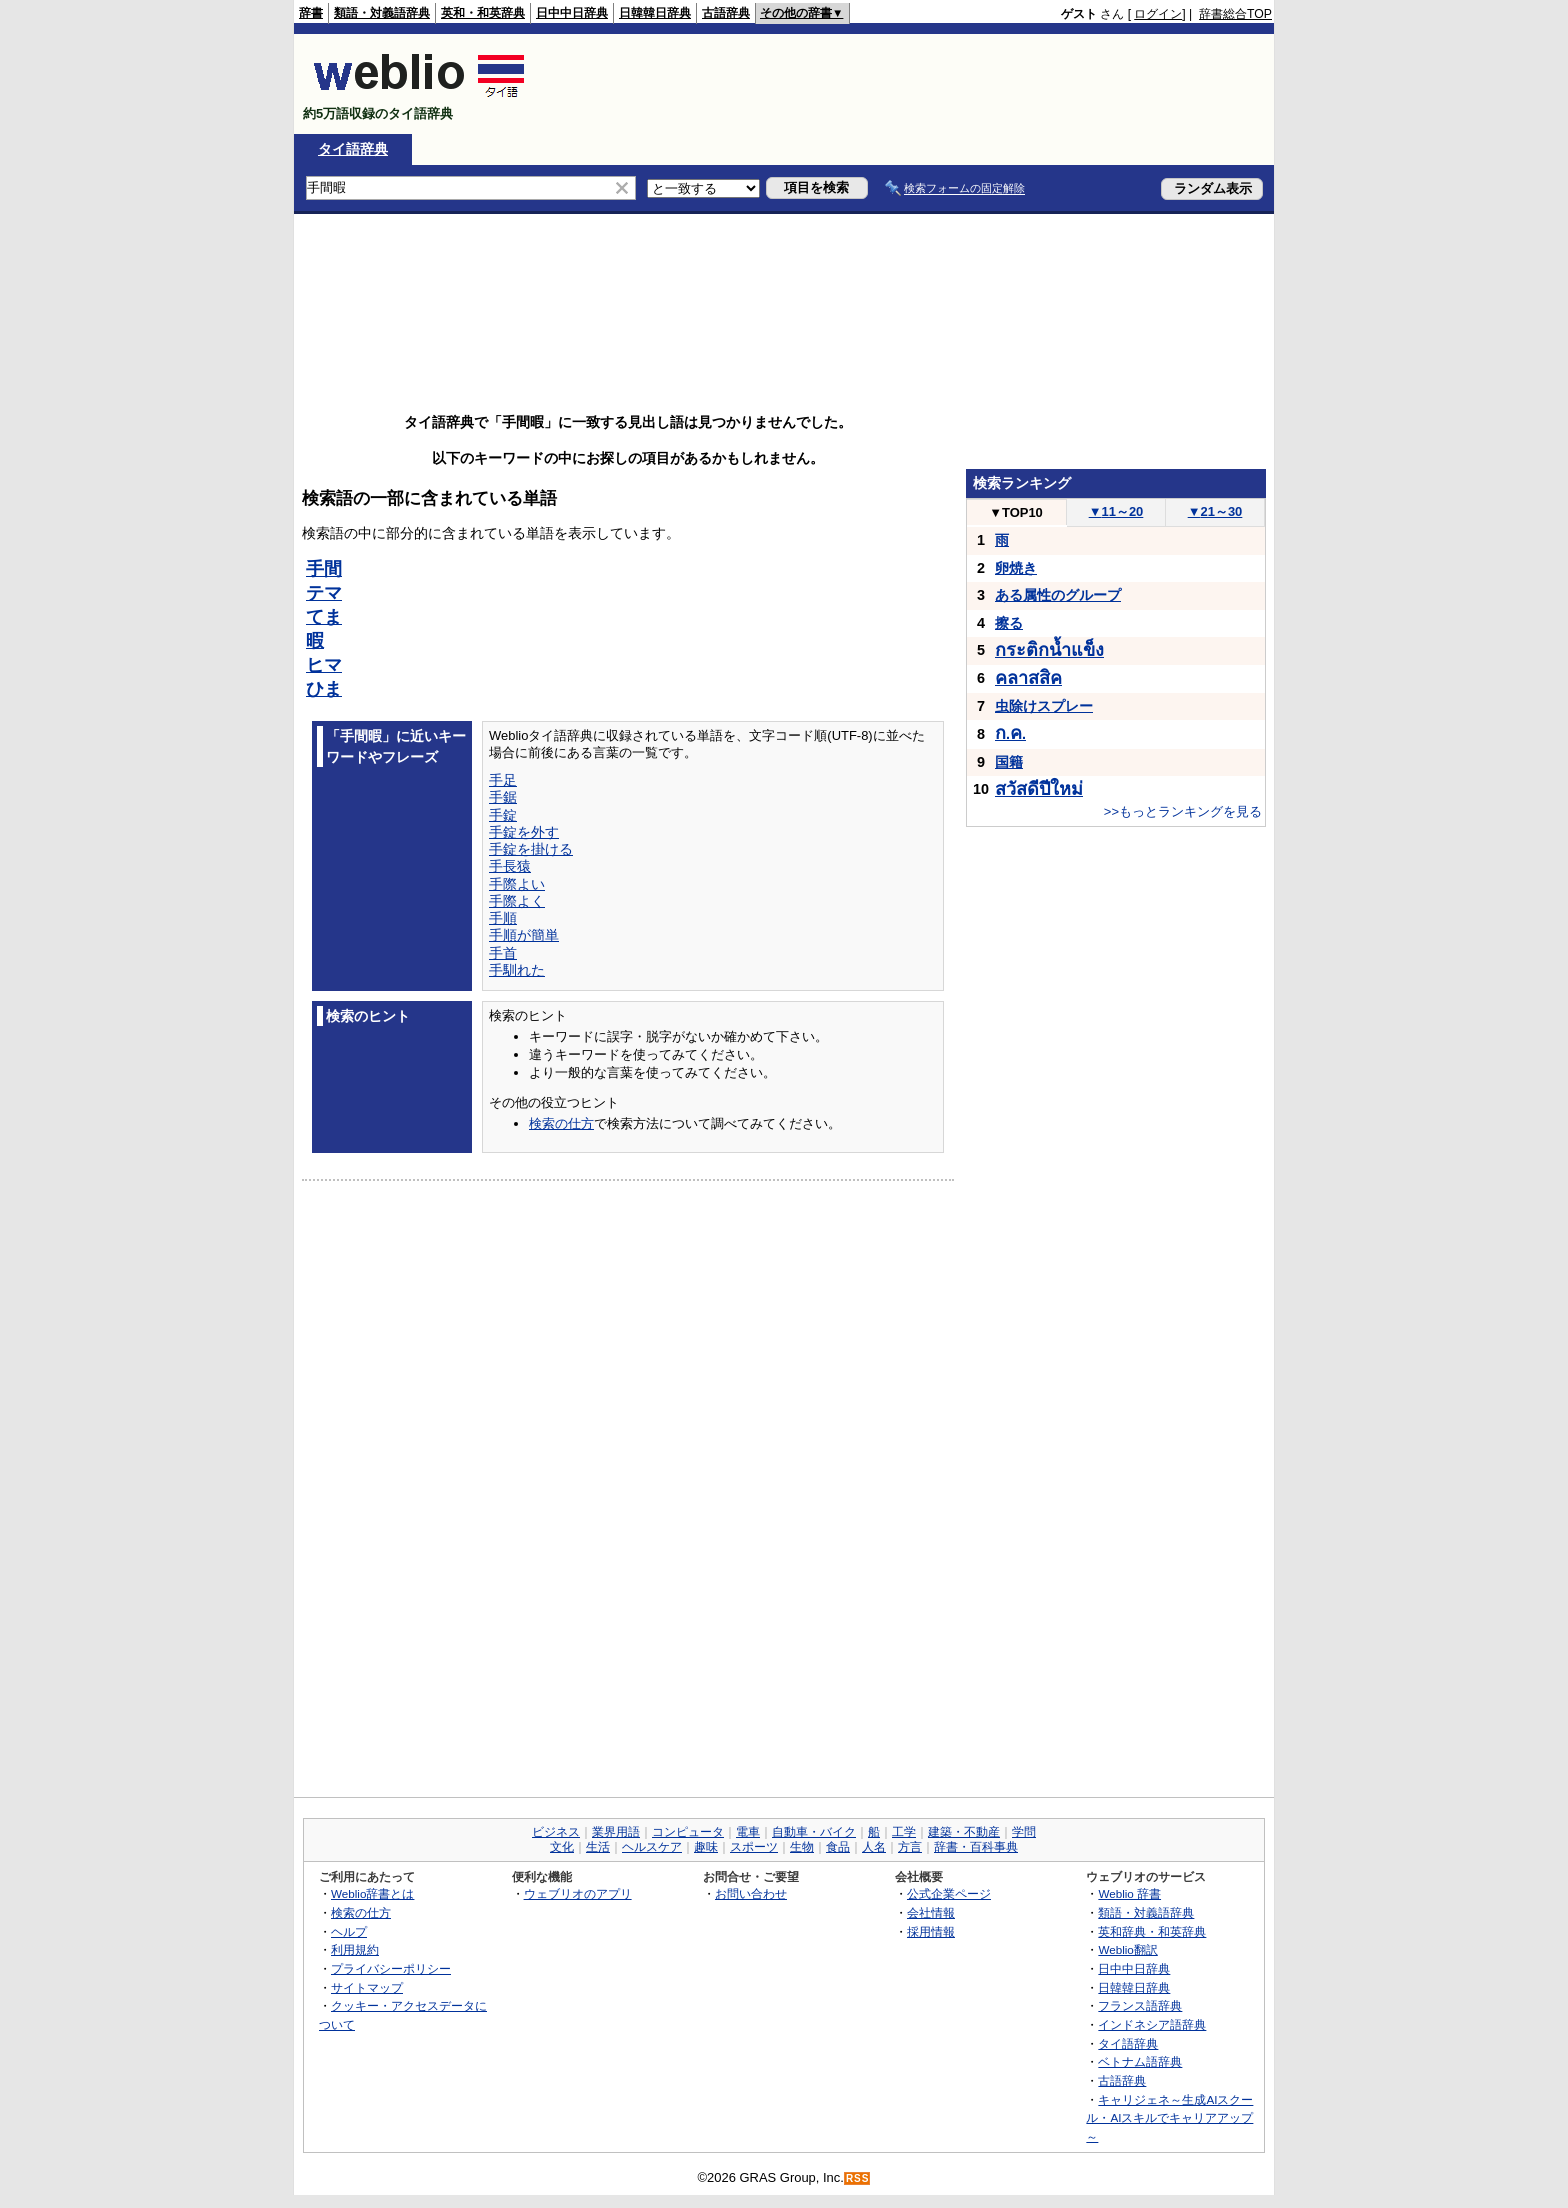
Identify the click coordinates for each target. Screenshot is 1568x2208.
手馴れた (517, 970)
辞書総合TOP (1235, 14)
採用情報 (931, 1931)
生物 (802, 1847)
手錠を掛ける (531, 849)
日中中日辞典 (572, 13)
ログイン (1158, 14)
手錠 (503, 815)
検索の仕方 (561, 1123)
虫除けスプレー (1044, 706)
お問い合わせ (751, 1893)
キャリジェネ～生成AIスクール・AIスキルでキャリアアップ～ (1169, 2118)
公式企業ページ (949, 1893)
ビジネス (556, 1832)
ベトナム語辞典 (1140, 2061)
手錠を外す (524, 832)
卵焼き (1016, 568)
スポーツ (754, 1847)
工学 (904, 1832)
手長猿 (510, 866)
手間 (324, 569)
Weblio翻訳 (1127, 1949)
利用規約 (355, 1949)
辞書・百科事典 (976, 1847)
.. (1010, 734)
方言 (910, 1847)
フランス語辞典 (1140, 2005)
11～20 (1116, 511)
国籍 (1009, 762)
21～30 (1215, 511)
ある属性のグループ (1058, 595)
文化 (562, 1847)
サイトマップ (367, 1987)
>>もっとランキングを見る (1183, 811)
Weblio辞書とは (372, 1893)
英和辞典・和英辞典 (1152, 1931)
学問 (1024, 1832)
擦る (1009, 623)
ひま (324, 689)
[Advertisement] (908, 84)
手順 (503, 918)
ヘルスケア (652, 1847)
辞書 (311, 13)
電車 (748, 1832)
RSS (858, 2178)
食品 (838, 1847)
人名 (874, 1847)
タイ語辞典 (353, 149)
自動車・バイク (814, 1832)
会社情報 (931, 1912)
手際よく (517, 901)
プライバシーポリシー (391, 1968)
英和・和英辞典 (483, 13)
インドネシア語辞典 (1152, 2024)
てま (324, 617)
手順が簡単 (524, 935)
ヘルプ (349, 1931)
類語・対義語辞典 (382, 13)
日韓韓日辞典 (655, 13)
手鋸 (503, 797)
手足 (503, 780)
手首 (503, 953)
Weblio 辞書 (1129, 1893)
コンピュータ (688, 1832)
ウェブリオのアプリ (578, 1893)
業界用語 (616, 1832)
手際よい (517, 884)
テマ (324, 593)
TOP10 (1016, 512)
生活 (598, 1847)
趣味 (706, 1847)
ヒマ (324, 665)
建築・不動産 (964, 1832)
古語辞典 (726, 13)
